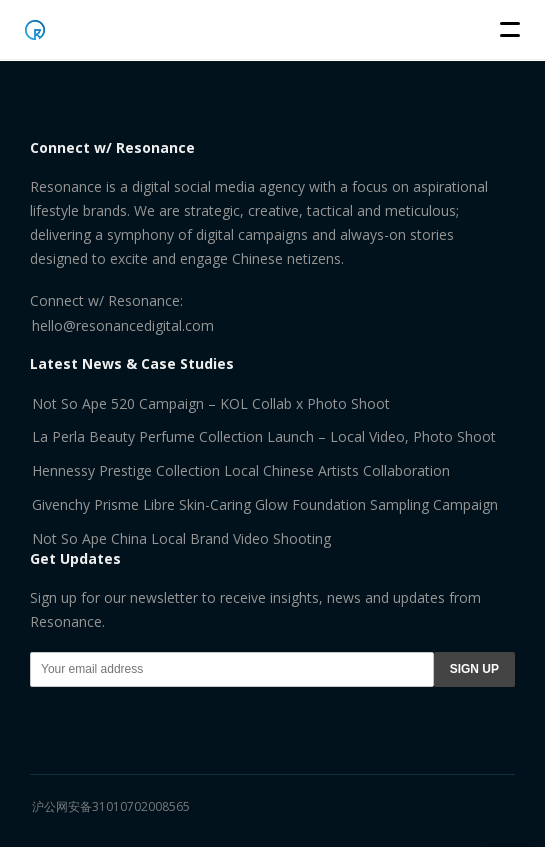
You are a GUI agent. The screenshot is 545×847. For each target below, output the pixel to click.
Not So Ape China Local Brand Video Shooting (181, 538)
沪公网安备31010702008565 (111, 806)
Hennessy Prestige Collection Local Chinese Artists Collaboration (241, 470)
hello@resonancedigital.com (123, 325)
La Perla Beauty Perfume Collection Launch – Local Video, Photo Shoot (264, 436)
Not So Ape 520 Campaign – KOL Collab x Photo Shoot (211, 403)
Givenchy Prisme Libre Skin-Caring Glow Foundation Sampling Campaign (265, 504)
